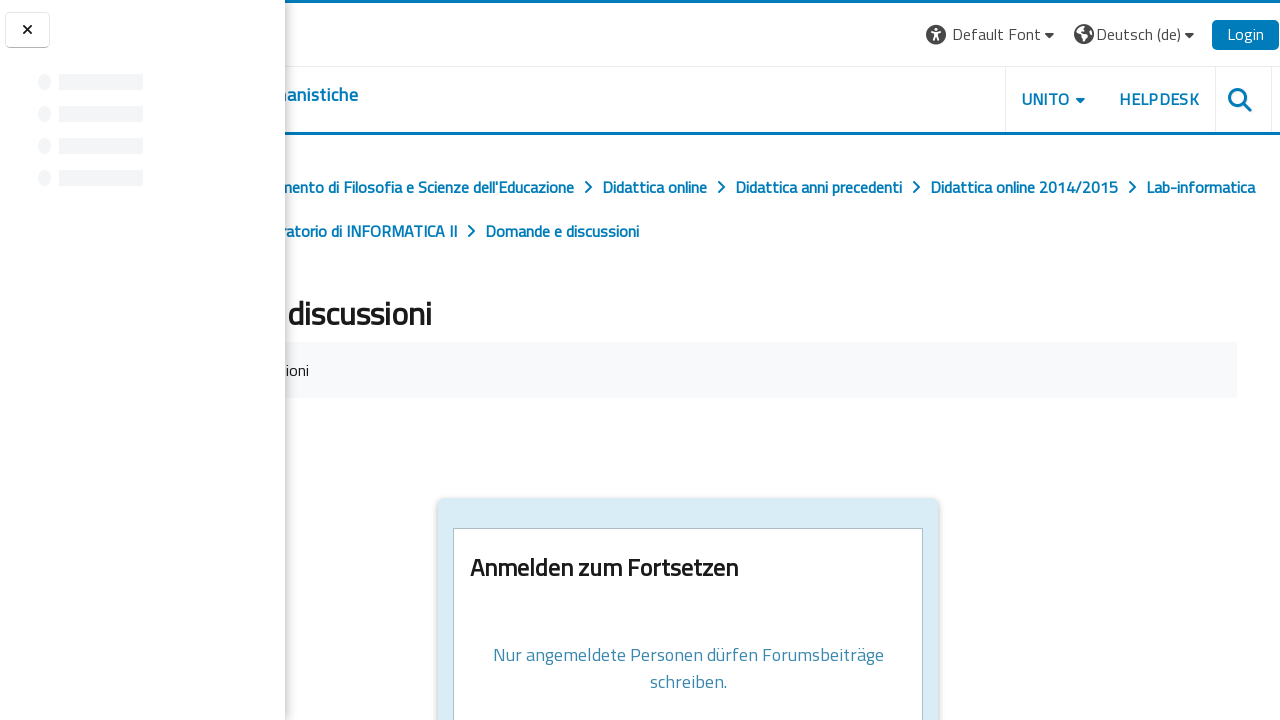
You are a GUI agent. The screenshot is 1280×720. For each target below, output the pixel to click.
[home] (407, 95)
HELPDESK (1159, 99)
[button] (992, 34)
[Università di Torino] (347, 32)
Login (1245, 34)
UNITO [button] (1046, 99)
